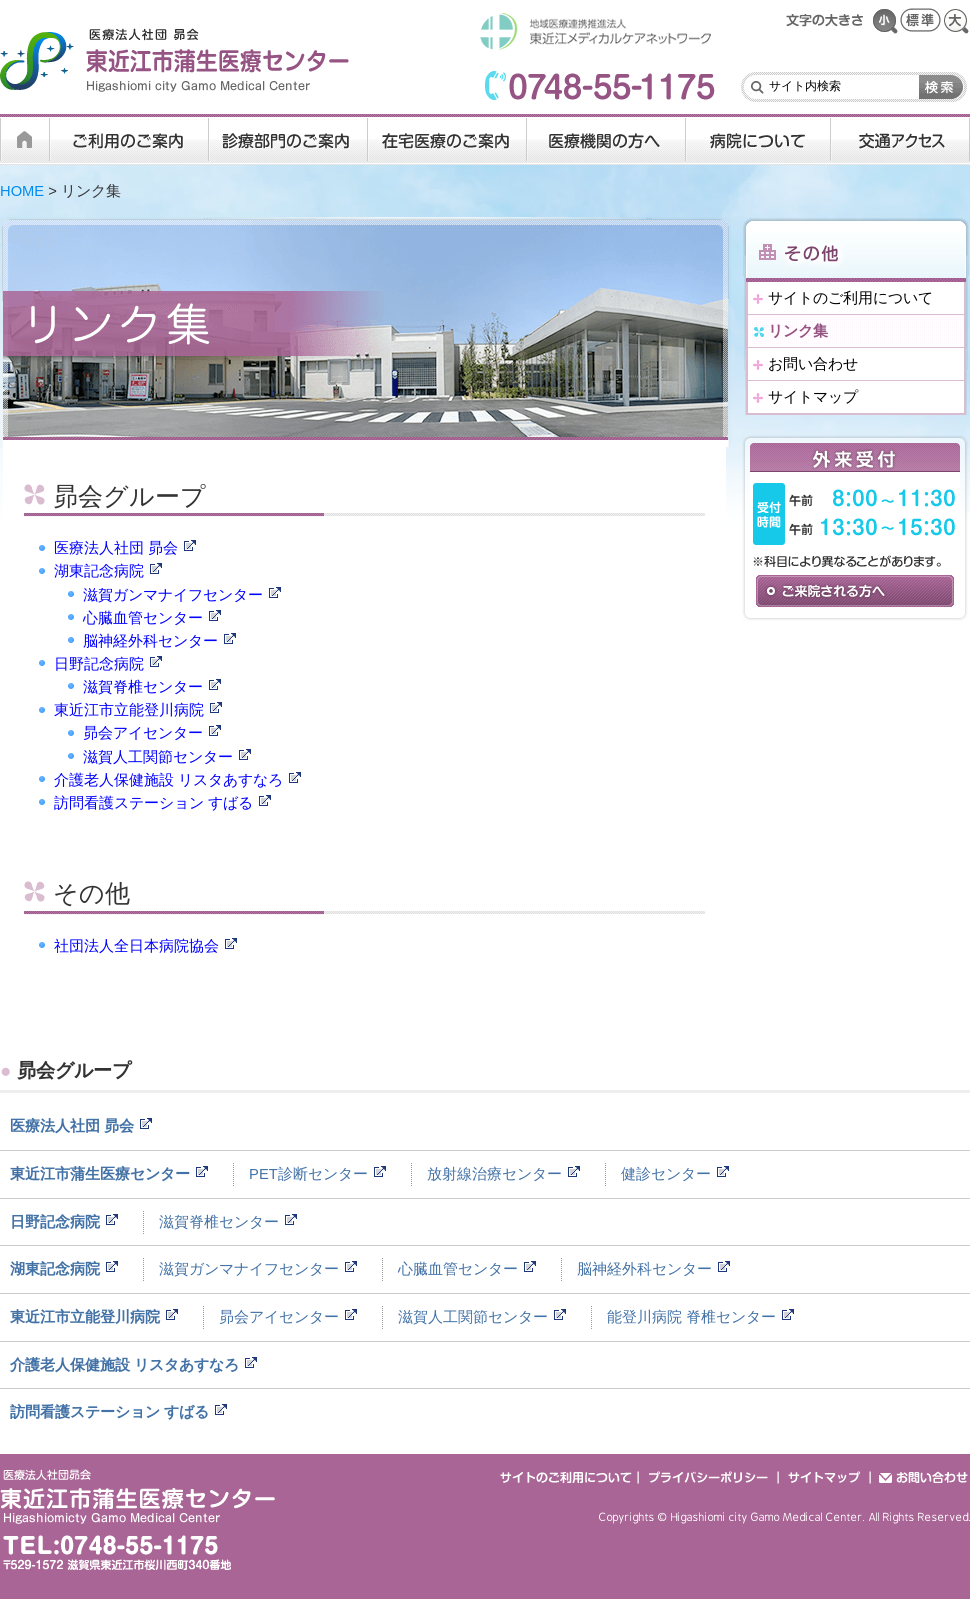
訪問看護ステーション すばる (153, 803)
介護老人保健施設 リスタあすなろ (168, 780)
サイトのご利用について (850, 298)
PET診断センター (308, 1174)
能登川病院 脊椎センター (691, 1317)
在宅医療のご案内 (447, 139)
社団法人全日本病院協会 (136, 946)
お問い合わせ (813, 364)
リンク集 (798, 331)
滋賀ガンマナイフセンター (173, 595)
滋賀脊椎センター (143, 687)
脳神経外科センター (150, 641)
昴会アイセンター (143, 733)
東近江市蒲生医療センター (100, 1174)
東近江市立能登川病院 (129, 710)
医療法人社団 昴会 (116, 548)
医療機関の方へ (606, 139)
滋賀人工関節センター (158, 757)
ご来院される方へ (855, 591)
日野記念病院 (99, 664)
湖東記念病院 (99, 571)
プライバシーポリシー (709, 1476)
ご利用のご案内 (129, 139)
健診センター (666, 1174)
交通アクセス (900, 139)
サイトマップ (813, 397)
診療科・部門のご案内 (288, 139)
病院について (758, 139)
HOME (25, 139)
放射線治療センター (494, 1174)
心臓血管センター (143, 618)
